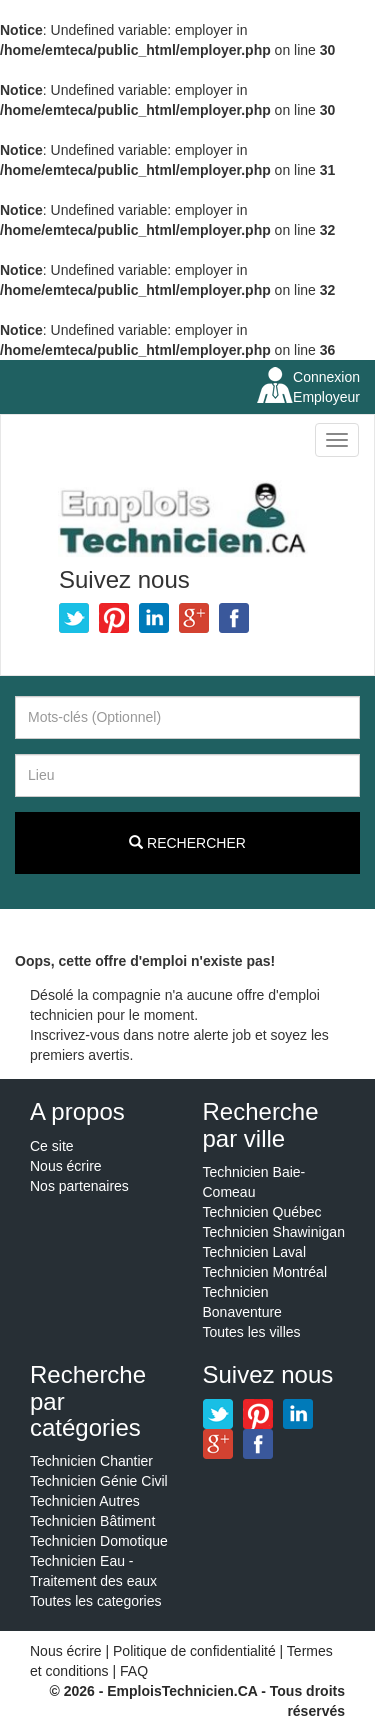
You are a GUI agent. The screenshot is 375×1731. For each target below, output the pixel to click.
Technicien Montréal (265, 1272)
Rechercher (187, 843)
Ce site (52, 1146)
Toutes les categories (96, 1601)
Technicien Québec (262, 1212)
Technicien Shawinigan (274, 1232)
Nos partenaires (79, 1186)
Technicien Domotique (99, 1541)
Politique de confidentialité (194, 1651)
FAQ (134, 1671)
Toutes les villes (252, 1332)
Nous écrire (66, 1166)
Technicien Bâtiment (92, 1521)
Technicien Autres (85, 1501)
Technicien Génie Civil (99, 1481)
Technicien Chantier (91, 1461)
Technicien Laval (255, 1252)
